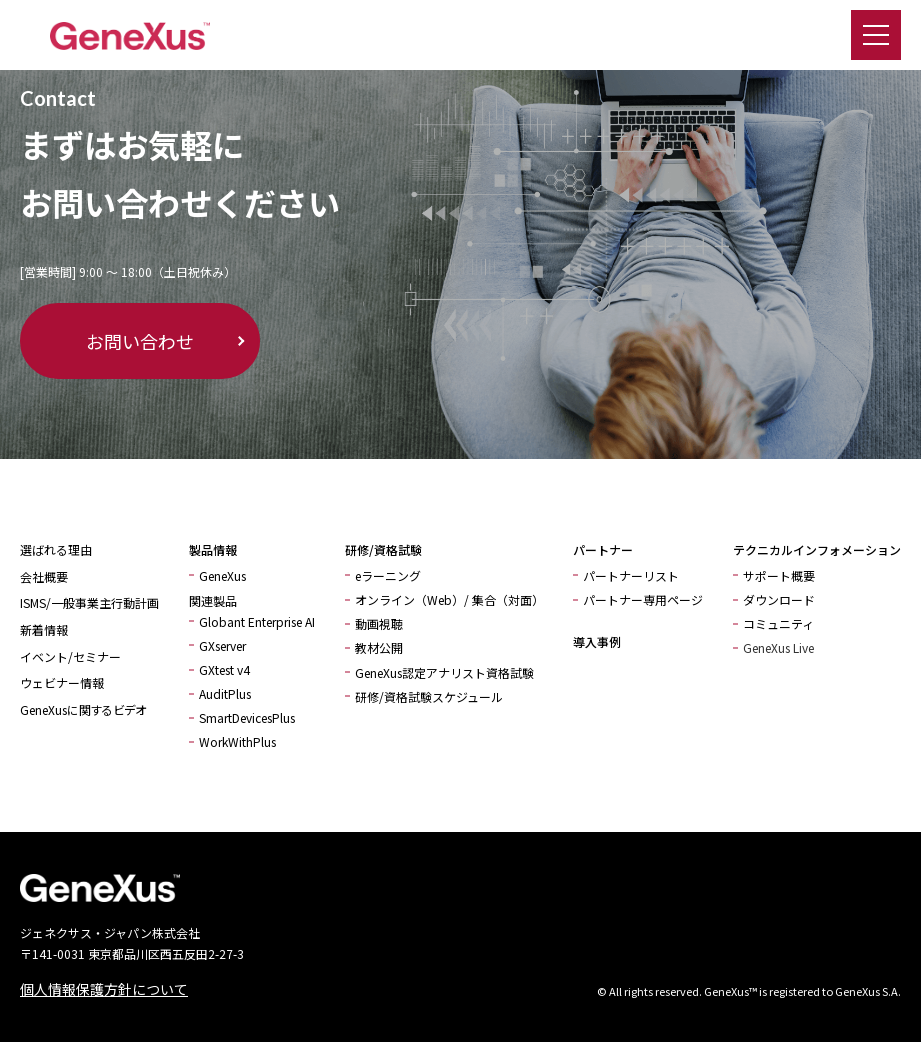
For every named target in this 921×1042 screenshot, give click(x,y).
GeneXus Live (778, 647)
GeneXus (222, 575)
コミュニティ (778, 623)
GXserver (222, 645)
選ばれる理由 (56, 549)
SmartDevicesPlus (247, 717)
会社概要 (44, 576)
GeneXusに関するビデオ (83, 709)
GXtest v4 (224, 669)
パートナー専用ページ (643, 599)
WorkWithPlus (237, 741)
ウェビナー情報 (62, 682)
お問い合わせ (140, 341)
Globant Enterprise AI (257, 621)
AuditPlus (225, 693)
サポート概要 (779, 575)
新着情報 (44, 629)
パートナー (603, 549)
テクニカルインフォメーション (817, 549)
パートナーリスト (631, 575)
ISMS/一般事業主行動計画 (89, 602)
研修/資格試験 (383, 549)
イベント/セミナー (70, 656)
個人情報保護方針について (104, 989)
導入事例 (597, 641)
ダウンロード (779, 599)
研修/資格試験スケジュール (429, 696)
